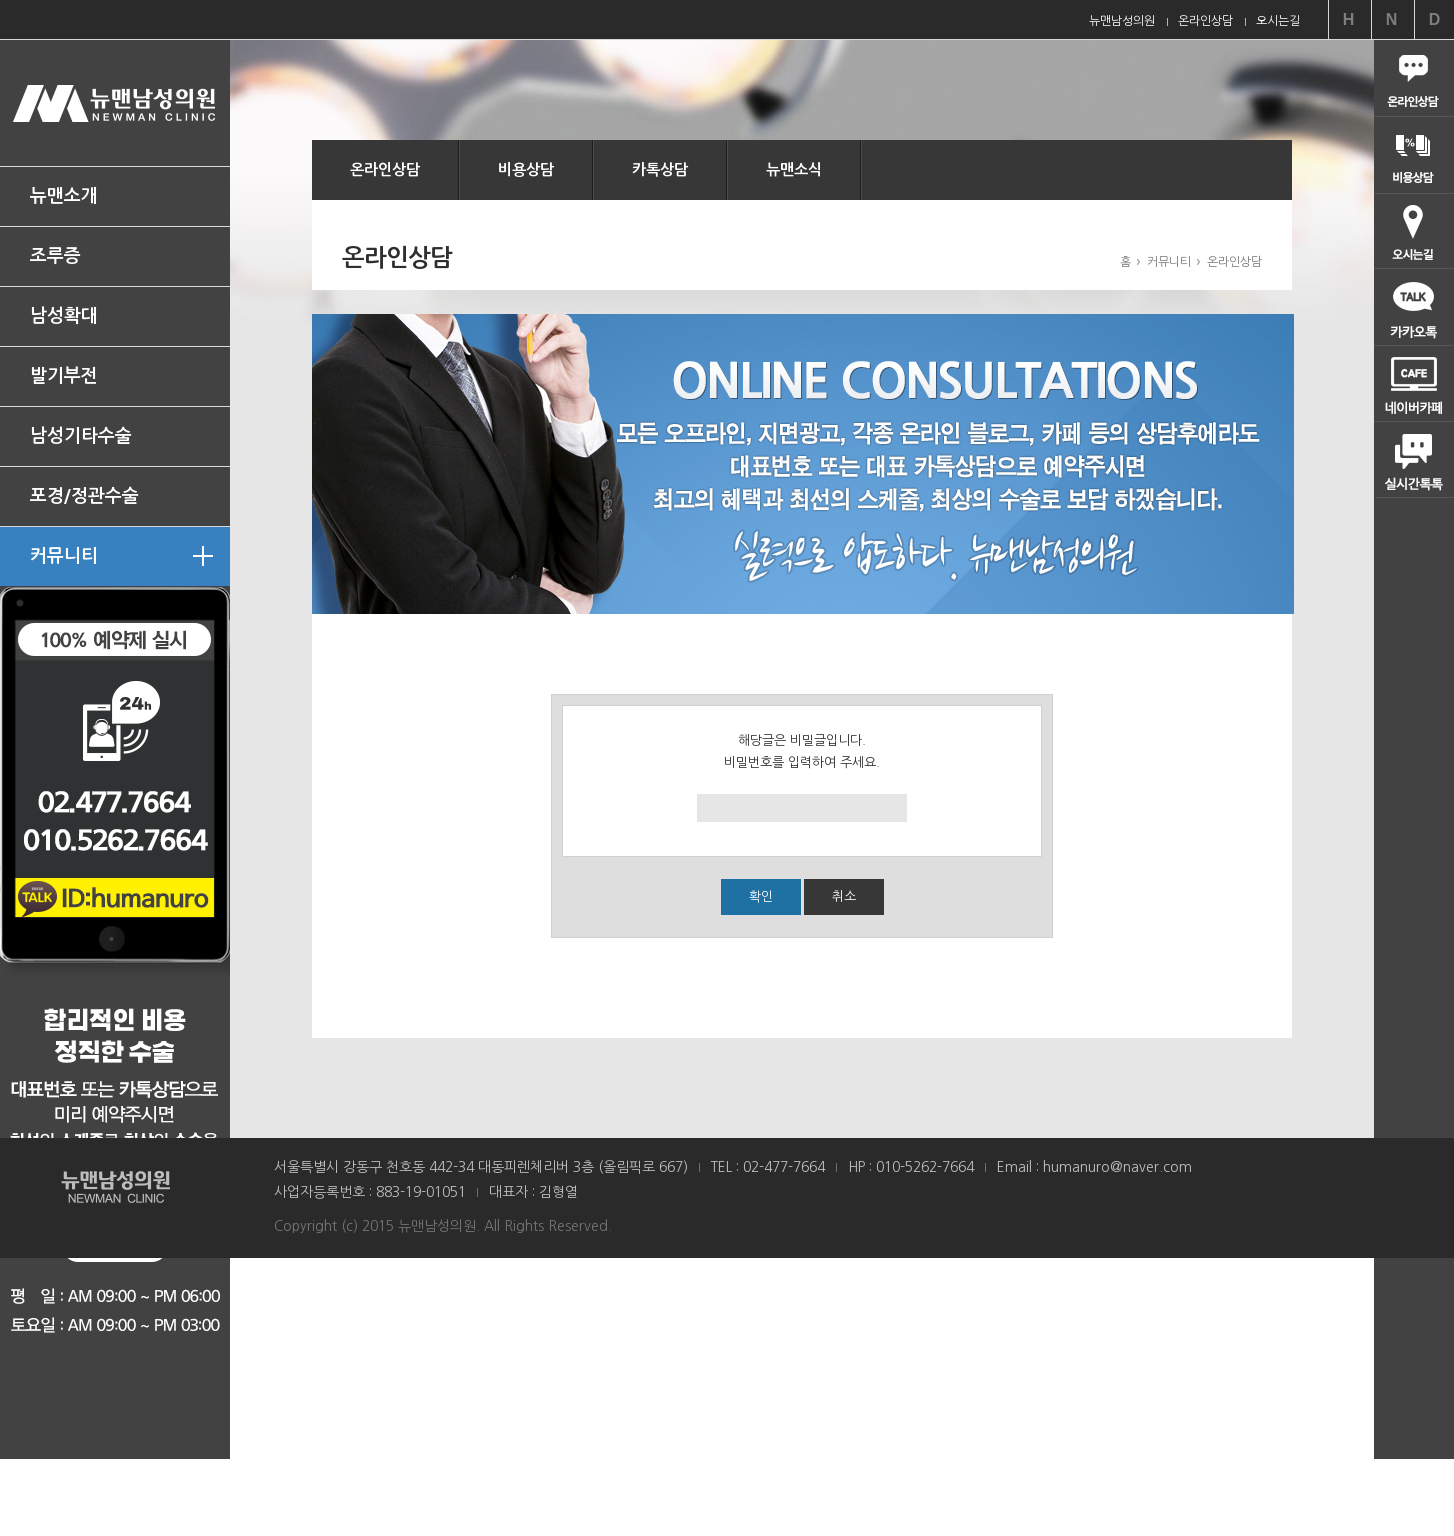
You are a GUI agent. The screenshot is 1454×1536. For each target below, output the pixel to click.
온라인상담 (385, 169)
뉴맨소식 (794, 169)
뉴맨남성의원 (115, 103)
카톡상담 (660, 169)
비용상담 (526, 169)
